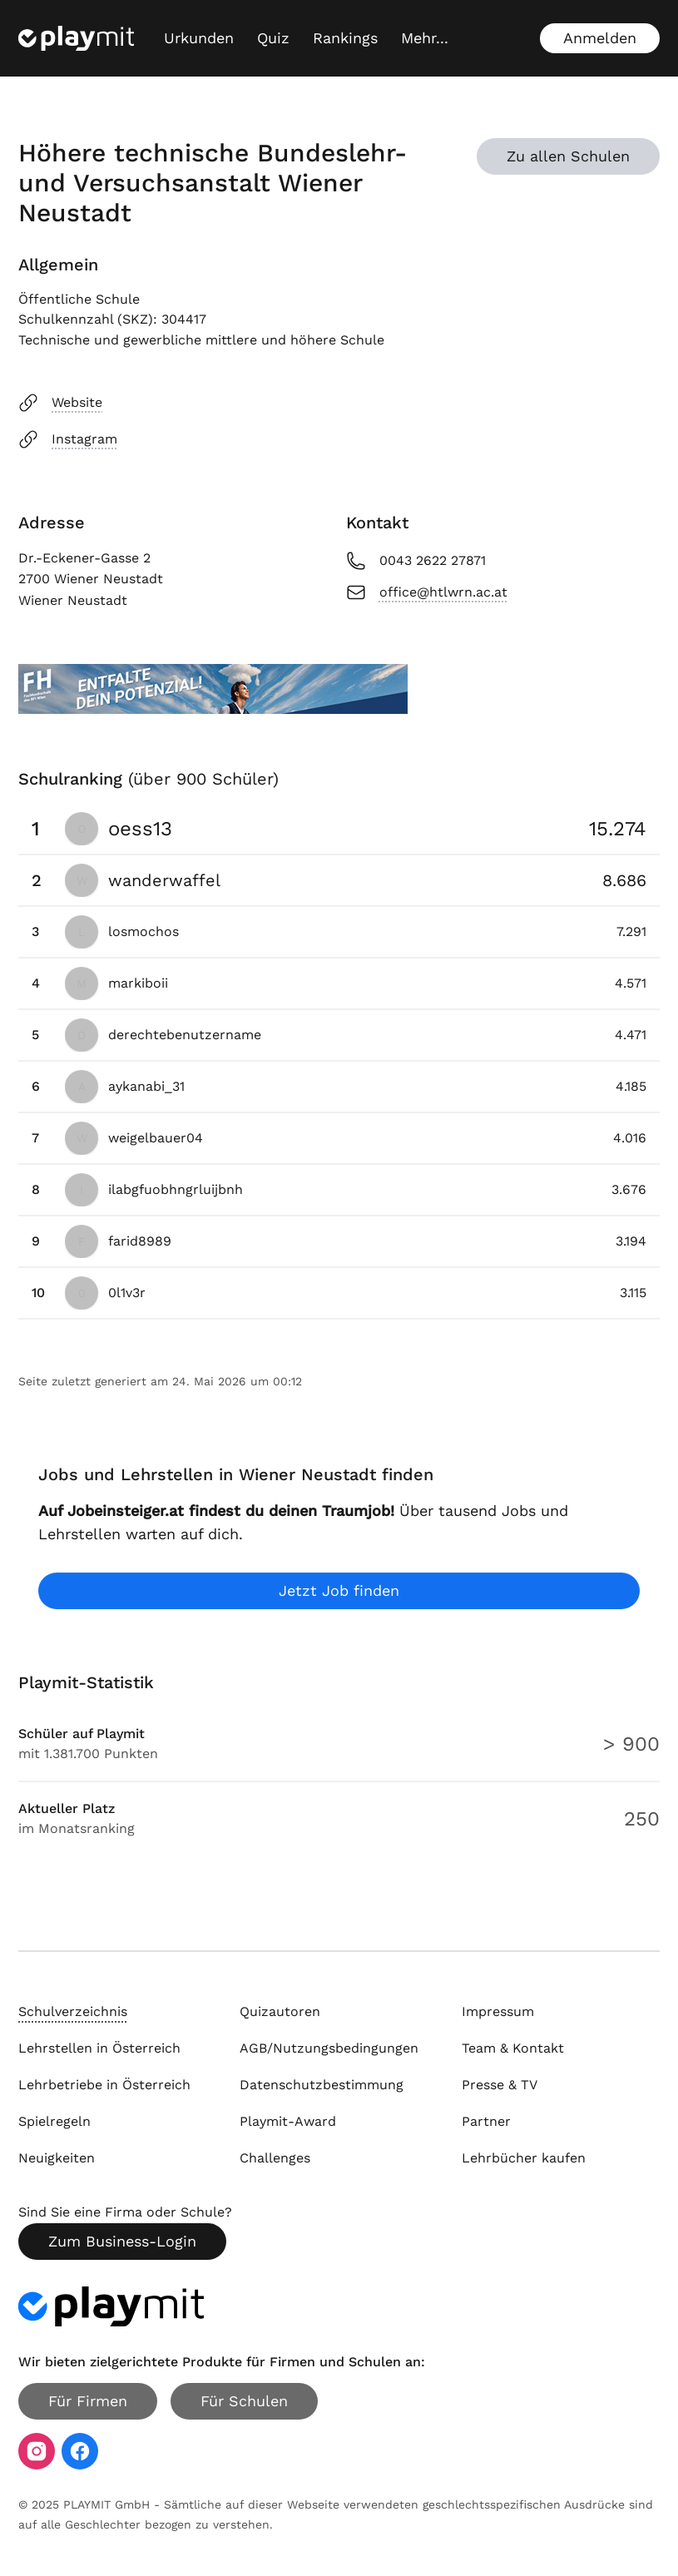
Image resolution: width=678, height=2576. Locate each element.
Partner (486, 2121)
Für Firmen (87, 2401)
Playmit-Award (288, 2121)
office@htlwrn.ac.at (426, 592)
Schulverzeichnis (72, 2011)
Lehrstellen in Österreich (99, 2048)
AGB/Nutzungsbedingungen (329, 2048)
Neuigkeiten (56, 2158)
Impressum (498, 2011)
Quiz (273, 38)
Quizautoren (280, 2011)
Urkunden (199, 38)
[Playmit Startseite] (76, 38)
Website (60, 403)
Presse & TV (499, 2085)
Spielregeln (54, 2121)
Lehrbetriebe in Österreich (104, 2085)
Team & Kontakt (513, 2048)
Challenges (275, 2158)
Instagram (67, 439)
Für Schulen (244, 2401)
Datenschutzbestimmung (321, 2085)
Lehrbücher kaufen (524, 2158)
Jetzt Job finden (339, 1590)
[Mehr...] (424, 38)
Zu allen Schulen (568, 156)
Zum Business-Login (122, 2241)
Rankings (345, 38)
